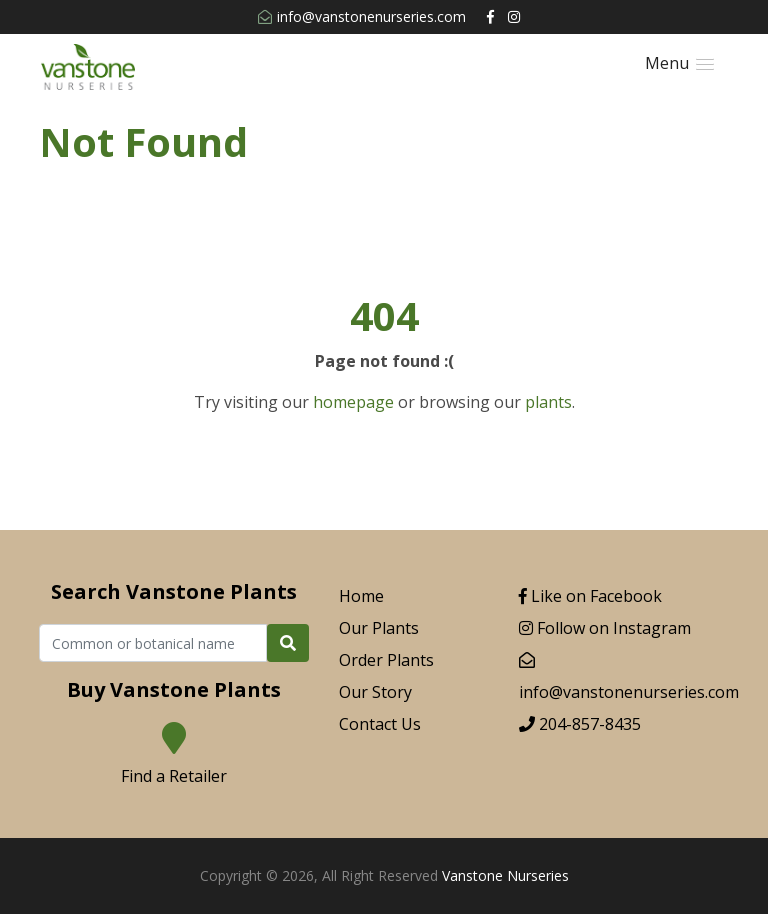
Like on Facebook (590, 596)
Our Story (375, 692)
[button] (679, 63)
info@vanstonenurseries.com (362, 16)
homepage (353, 402)
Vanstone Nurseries (505, 875)
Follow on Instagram (605, 628)
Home (361, 596)
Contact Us (380, 724)
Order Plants (386, 660)
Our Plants (379, 628)
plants (548, 402)
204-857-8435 (580, 724)
